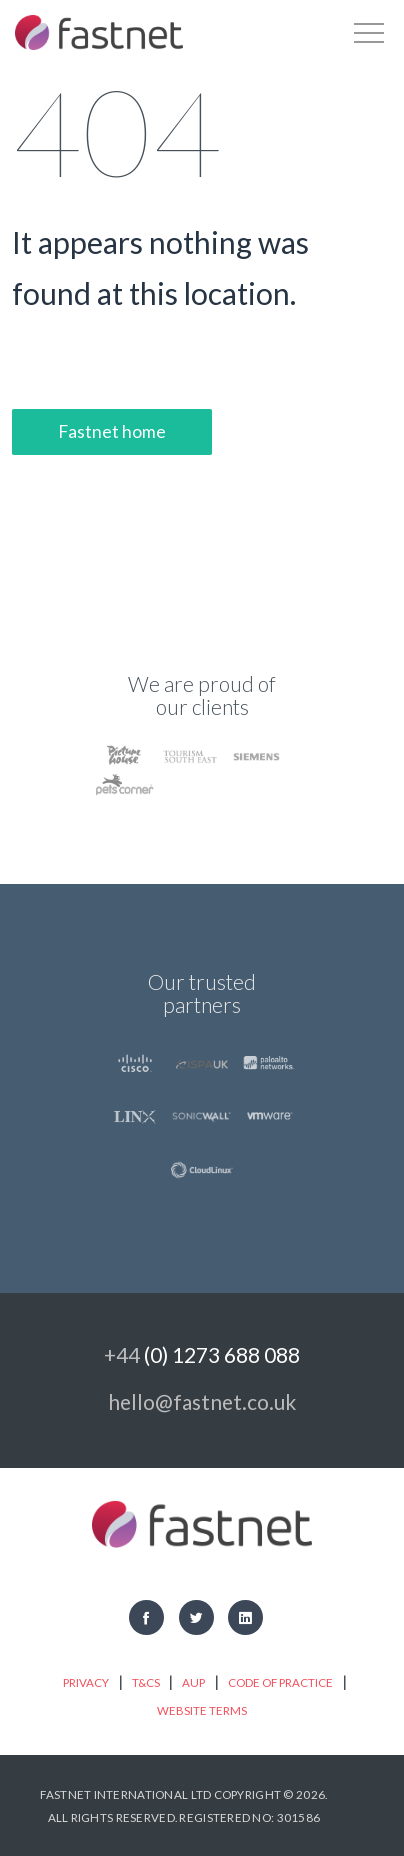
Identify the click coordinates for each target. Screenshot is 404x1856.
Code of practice (280, 1682)
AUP (193, 1682)
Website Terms (202, 1710)
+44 (202, 1354)
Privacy (86, 1682)
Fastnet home (112, 431)
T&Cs (146, 1682)
